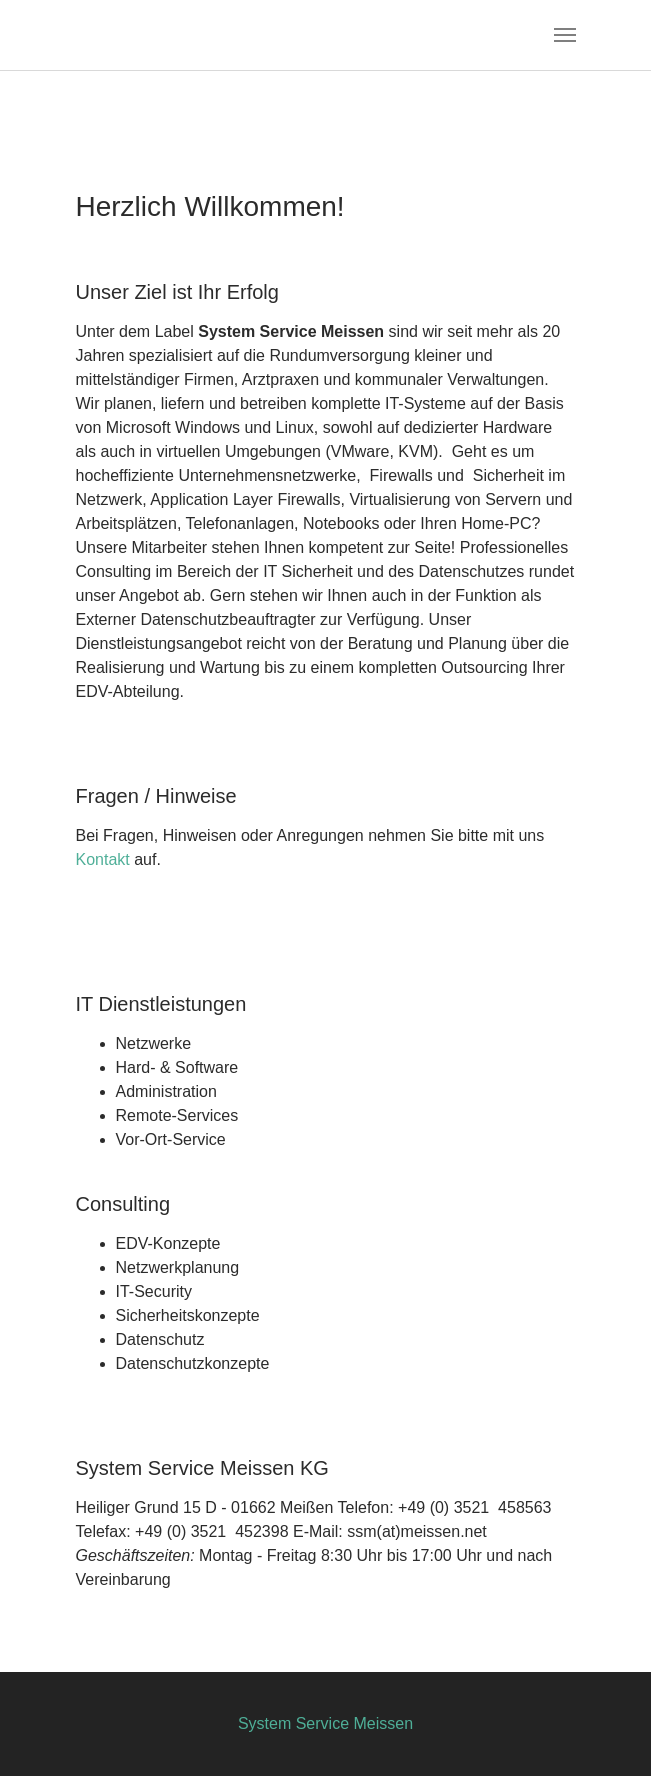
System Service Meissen (325, 1723)
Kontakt (103, 859)
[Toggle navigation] (565, 35)
